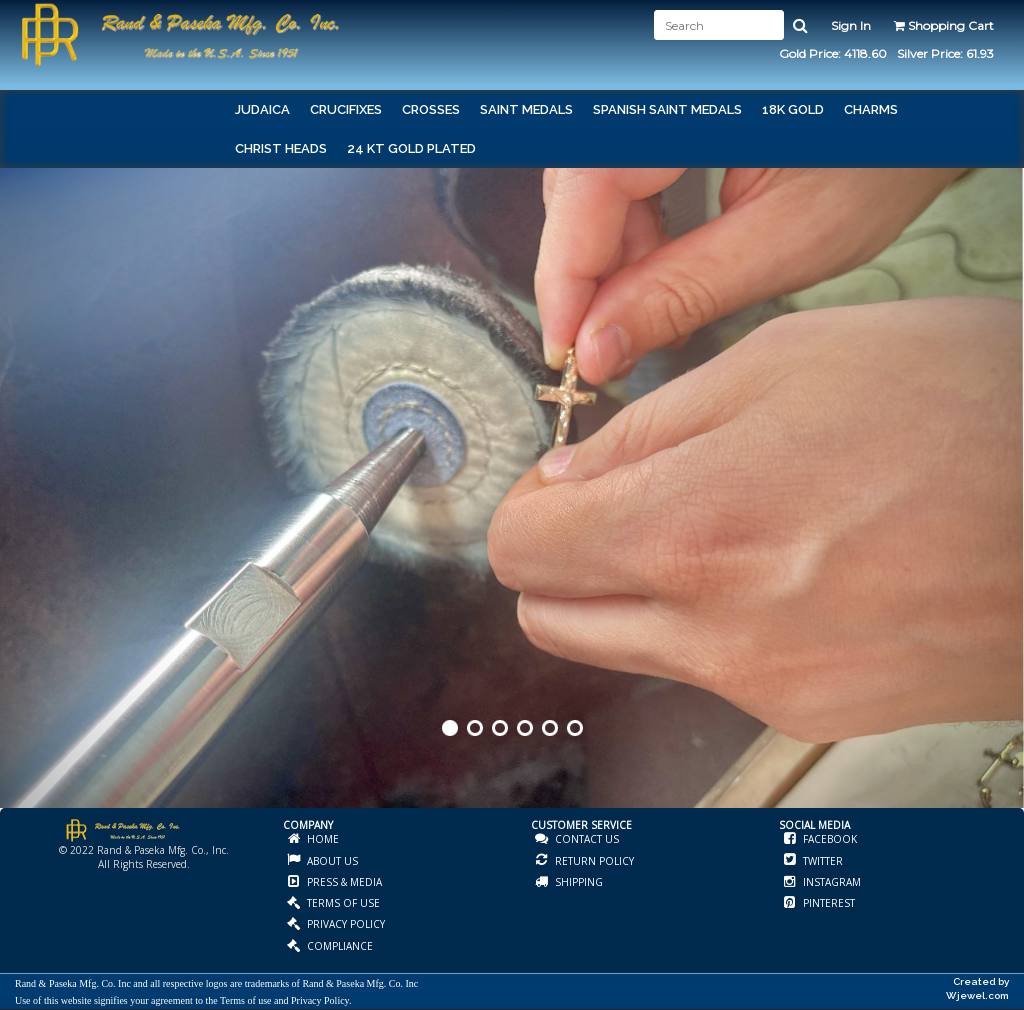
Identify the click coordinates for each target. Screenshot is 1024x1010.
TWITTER (821, 861)
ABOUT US (331, 861)
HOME (321, 839)
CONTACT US (585, 839)
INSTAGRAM (830, 882)
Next (1007, 517)
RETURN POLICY (593, 861)
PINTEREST (827, 903)
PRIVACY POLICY (344, 924)
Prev (17, 517)
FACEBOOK (828, 839)
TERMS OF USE (342, 903)
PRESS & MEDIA (343, 882)
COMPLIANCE (338, 946)
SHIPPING (577, 882)
